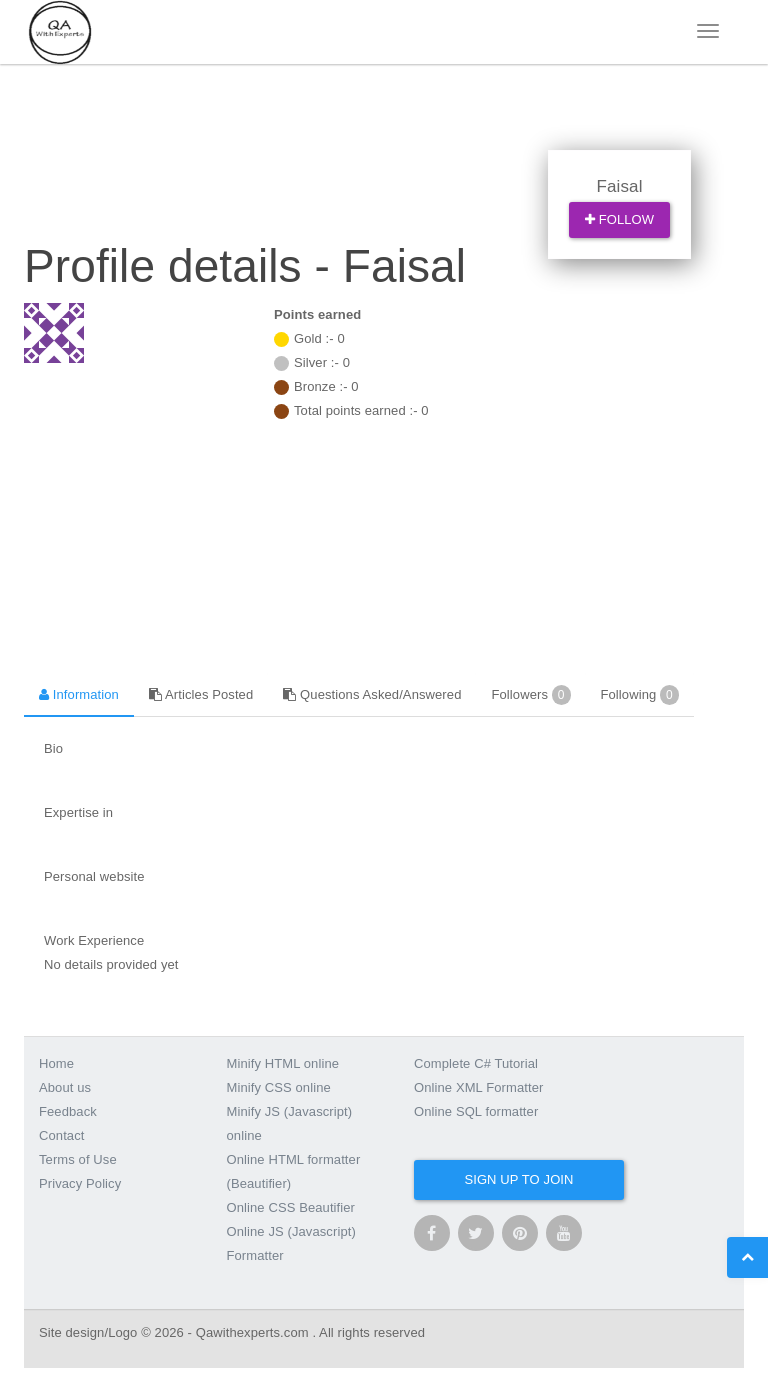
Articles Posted (201, 694)
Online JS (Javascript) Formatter (291, 1243)
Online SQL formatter (476, 1111)
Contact (62, 1135)
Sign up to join (518, 1179)
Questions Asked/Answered (372, 694)
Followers (530, 695)
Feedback (68, 1111)
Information (79, 694)
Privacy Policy (80, 1183)
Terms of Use (78, 1159)
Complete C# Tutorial (476, 1063)
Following (640, 695)
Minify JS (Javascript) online (290, 1123)
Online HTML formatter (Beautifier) (294, 1171)
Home (56, 1063)
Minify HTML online (283, 1063)
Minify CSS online (279, 1087)
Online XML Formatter (478, 1087)
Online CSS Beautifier (291, 1207)
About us (65, 1087)
